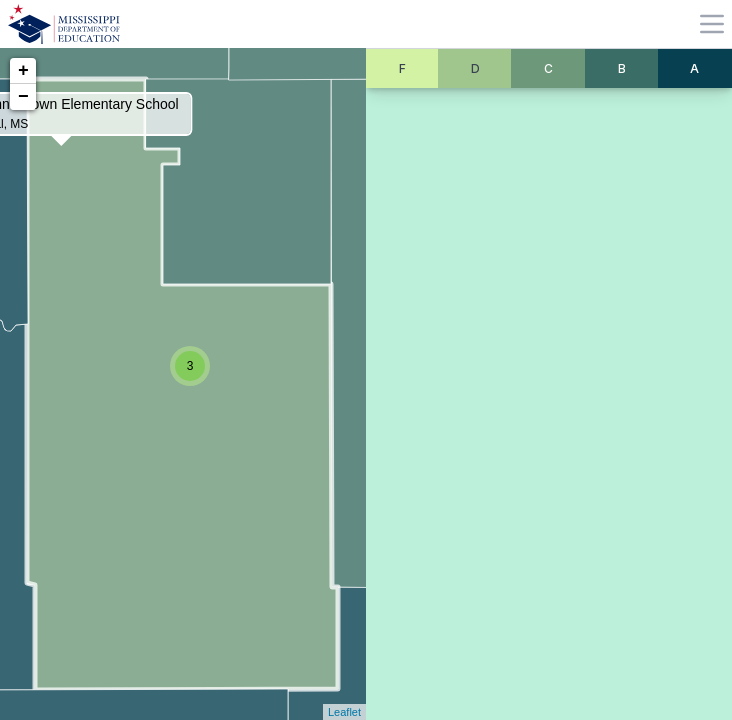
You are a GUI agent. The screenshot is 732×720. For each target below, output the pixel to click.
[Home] (64, 24)
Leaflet (344, 712)
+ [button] (23, 71)
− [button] (23, 97)
